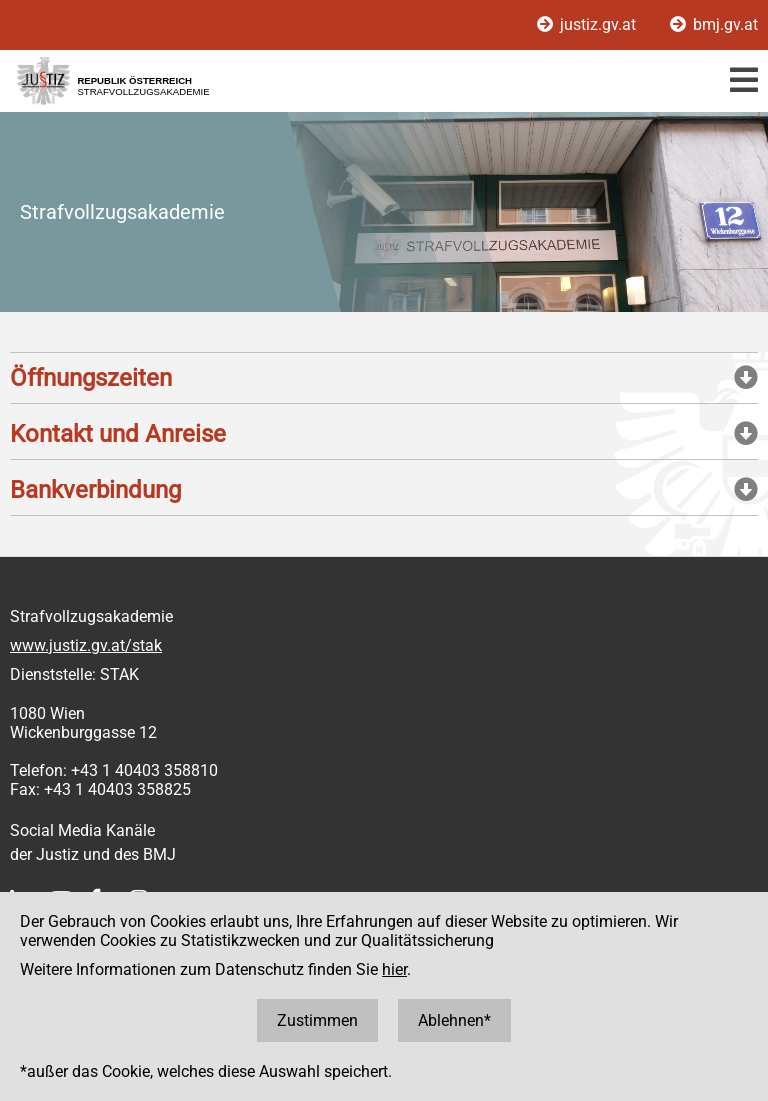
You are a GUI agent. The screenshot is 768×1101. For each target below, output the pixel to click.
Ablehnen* (454, 1020)
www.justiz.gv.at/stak (86, 645)
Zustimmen (317, 1020)
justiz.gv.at (588, 24)
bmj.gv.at (714, 24)
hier (394, 969)
